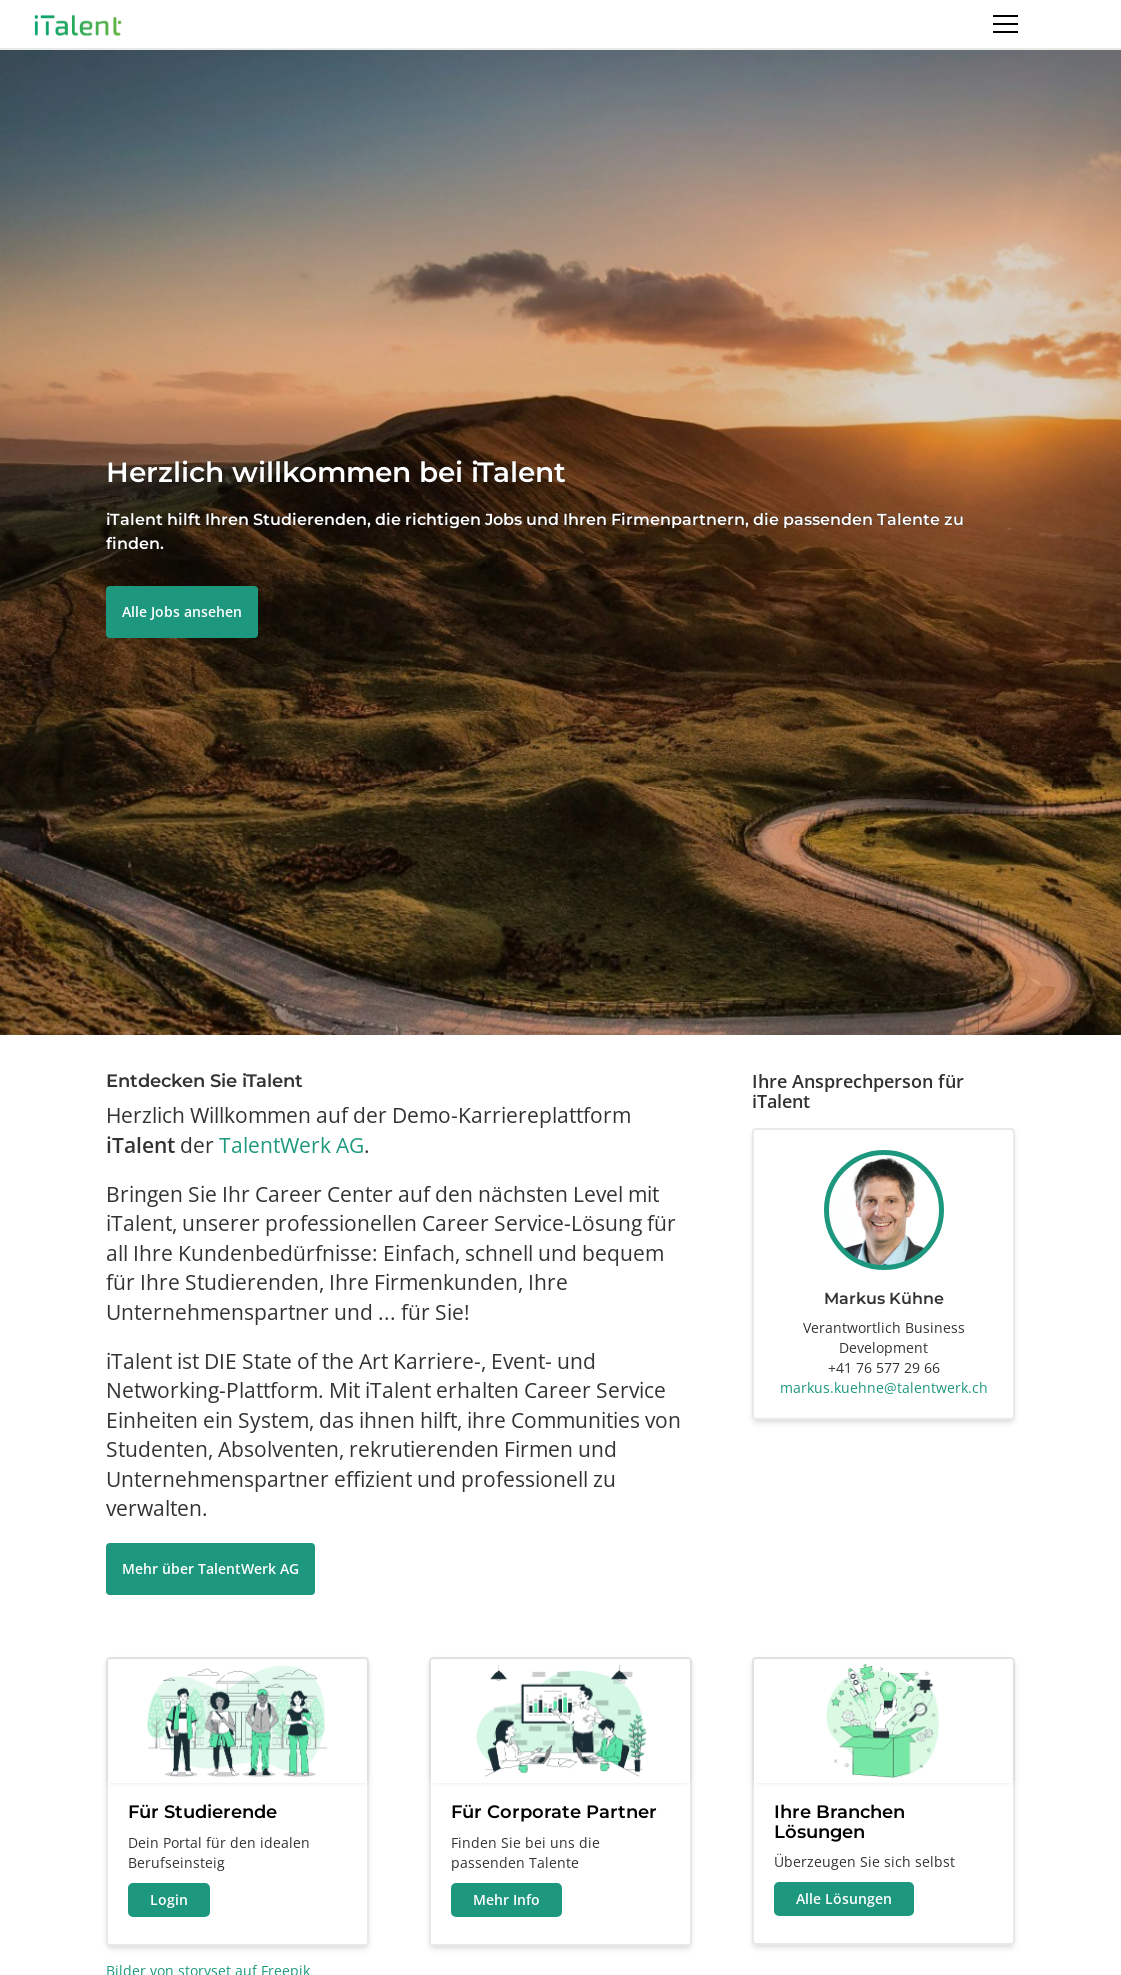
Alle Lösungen (844, 1898)
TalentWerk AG (291, 1145)
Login (169, 1899)
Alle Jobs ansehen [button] (182, 611)
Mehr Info (506, 1899)
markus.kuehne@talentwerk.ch (884, 1387)
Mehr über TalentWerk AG (210, 1568)
